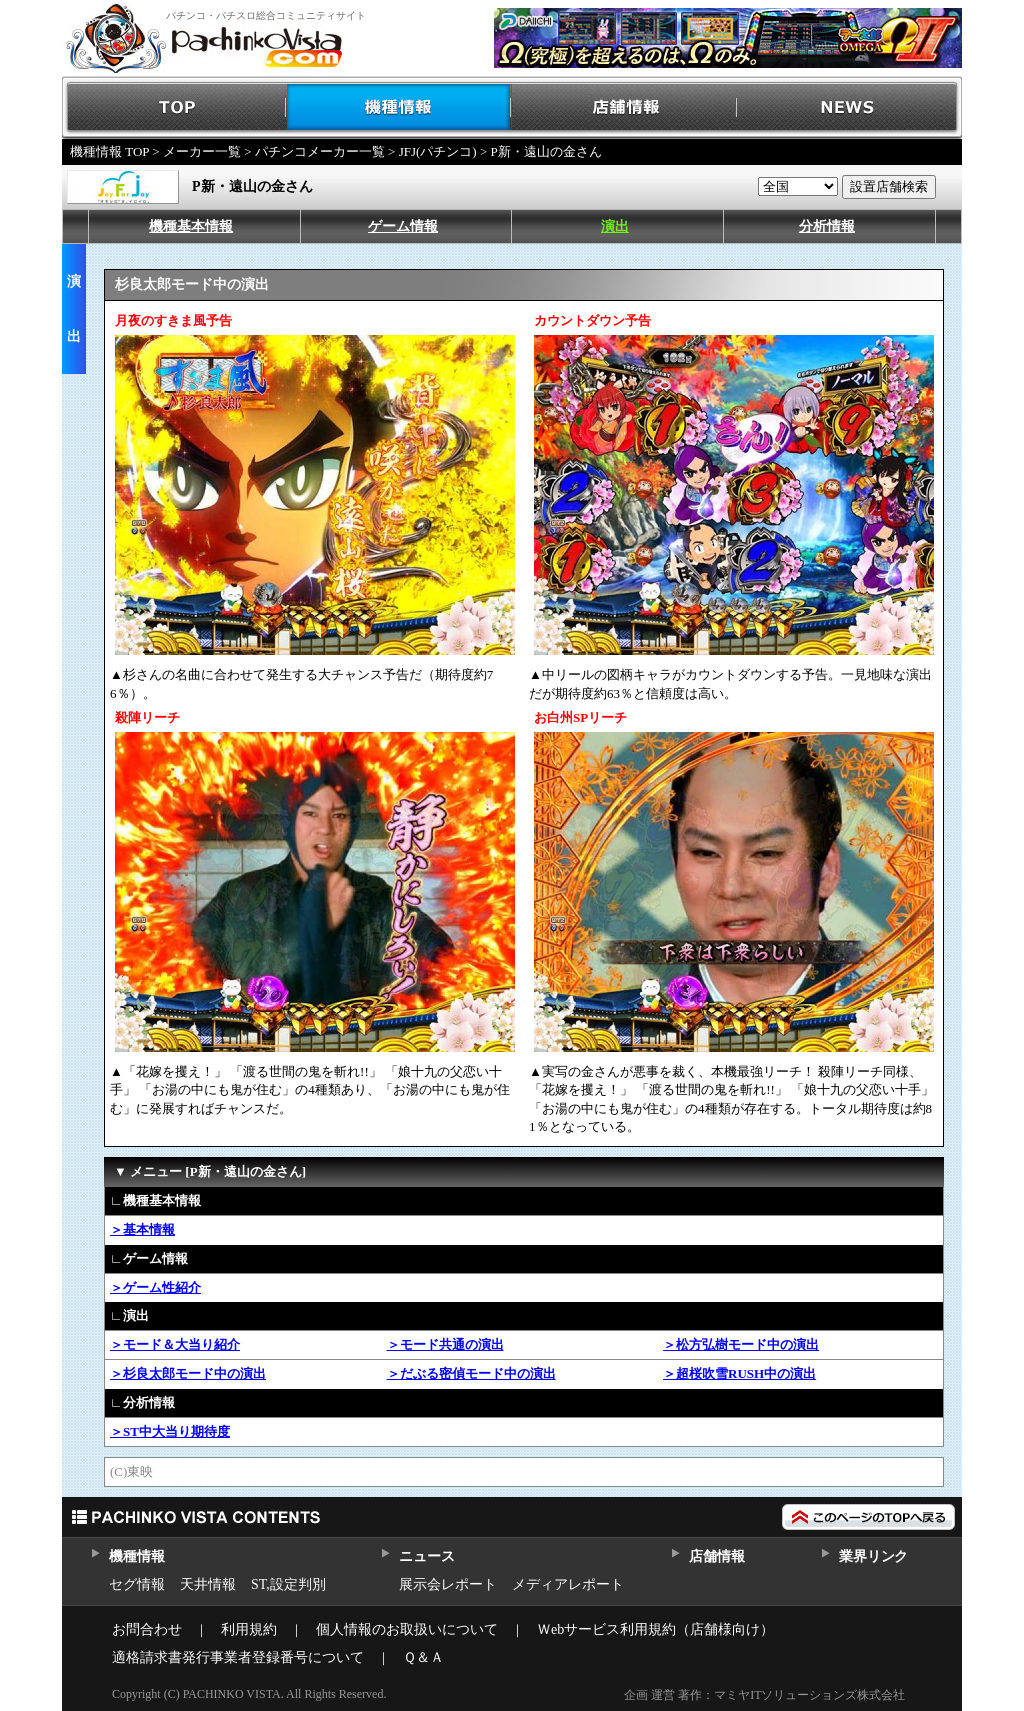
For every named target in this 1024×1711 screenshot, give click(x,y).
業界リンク (873, 1556)
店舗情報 (624, 107)
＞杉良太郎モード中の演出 (188, 1373)
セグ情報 (137, 1584)
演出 (615, 226)
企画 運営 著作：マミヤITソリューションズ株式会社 (764, 1695)
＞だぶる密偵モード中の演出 (471, 1373)
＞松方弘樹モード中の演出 (741, 1344)
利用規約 (249, 1629)
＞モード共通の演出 (445, 1344)
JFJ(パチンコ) (438, 151)
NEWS (849, 107)
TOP (174, 107)
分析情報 (827, 226)
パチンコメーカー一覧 (320, 151)
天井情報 (208, 1584)
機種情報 (399, 107)
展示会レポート (448, 1584)
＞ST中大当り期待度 (170, 1431)
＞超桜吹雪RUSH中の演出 (739, 1373)
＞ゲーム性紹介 (155, 1287)
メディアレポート (568, 1584)
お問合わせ (147, 1629)
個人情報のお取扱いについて (407, 1629)
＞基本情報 (142, 1229)
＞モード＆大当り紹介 (175, 1344)
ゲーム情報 (403, 226)
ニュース (426, 1556)
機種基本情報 (191, 226)
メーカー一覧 (202, 151)
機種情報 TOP (109, 151)
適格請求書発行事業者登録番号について (238, 1657)
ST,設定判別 (288, 1584)
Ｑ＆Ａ (423, 1657)
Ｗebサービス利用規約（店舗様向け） (655, 1629)
